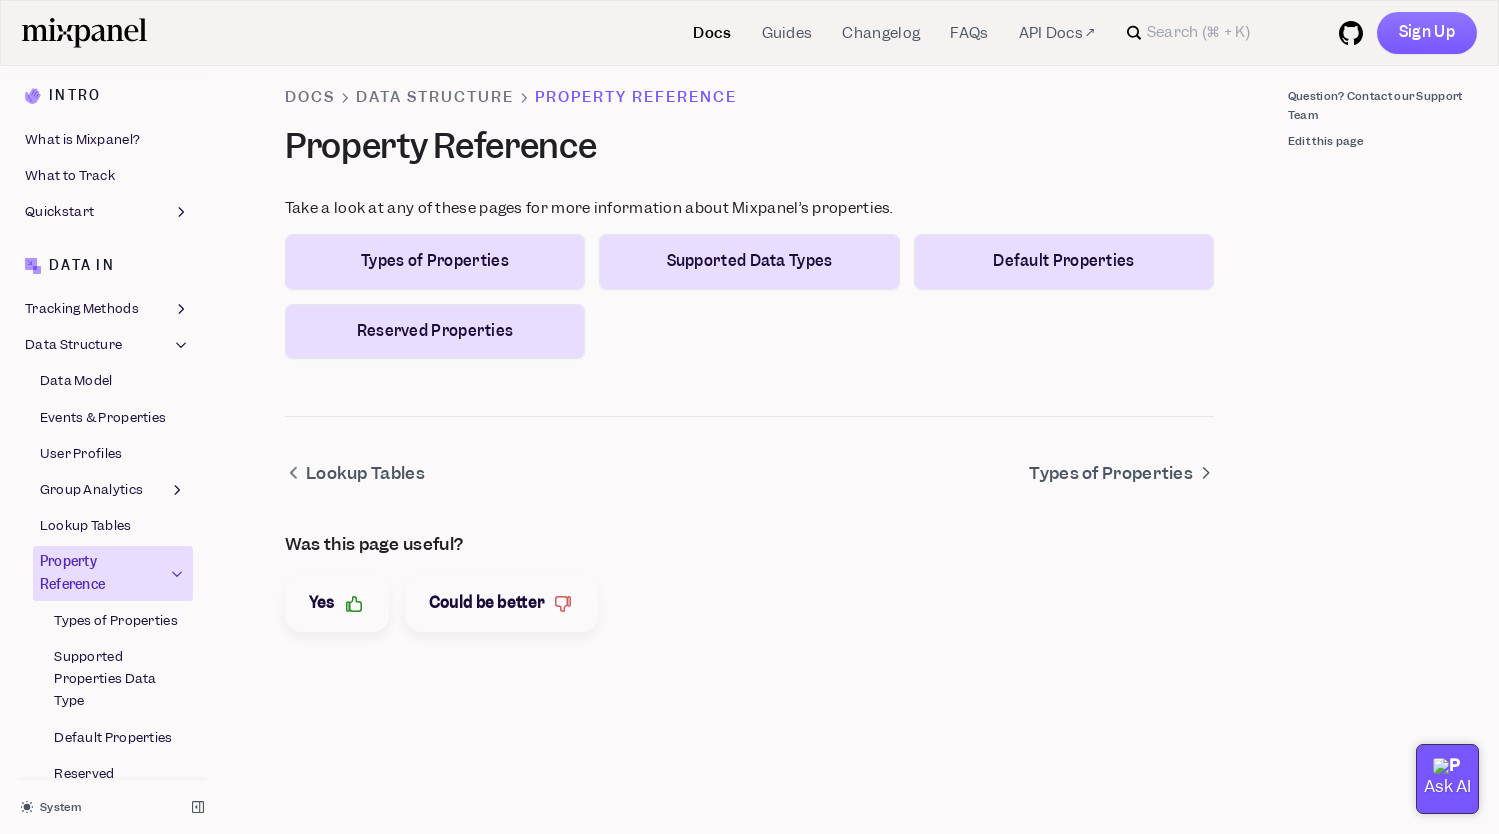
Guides (787, 33)
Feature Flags (69, 731)
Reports (107, 659)
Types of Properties (116, 307)
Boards (107, 696)
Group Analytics (113, 177)
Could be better (502, 603)
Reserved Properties (88, 471)
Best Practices (107, 562)
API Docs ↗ (1057, 33)
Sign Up (1427, 32)
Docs (712, 33)
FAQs (969, 33)
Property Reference (113, 259)
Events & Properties (103, 104)
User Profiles (81, 140)
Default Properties (113, 424)
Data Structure (435, 97)
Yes (337, 603)
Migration (107, 526)
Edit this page (1325, 141)
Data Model (76, 67)
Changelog (881, 33)
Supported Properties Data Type (105, 365)
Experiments (65, 767)
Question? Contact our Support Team (1375, 105)
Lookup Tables (86, 212)
